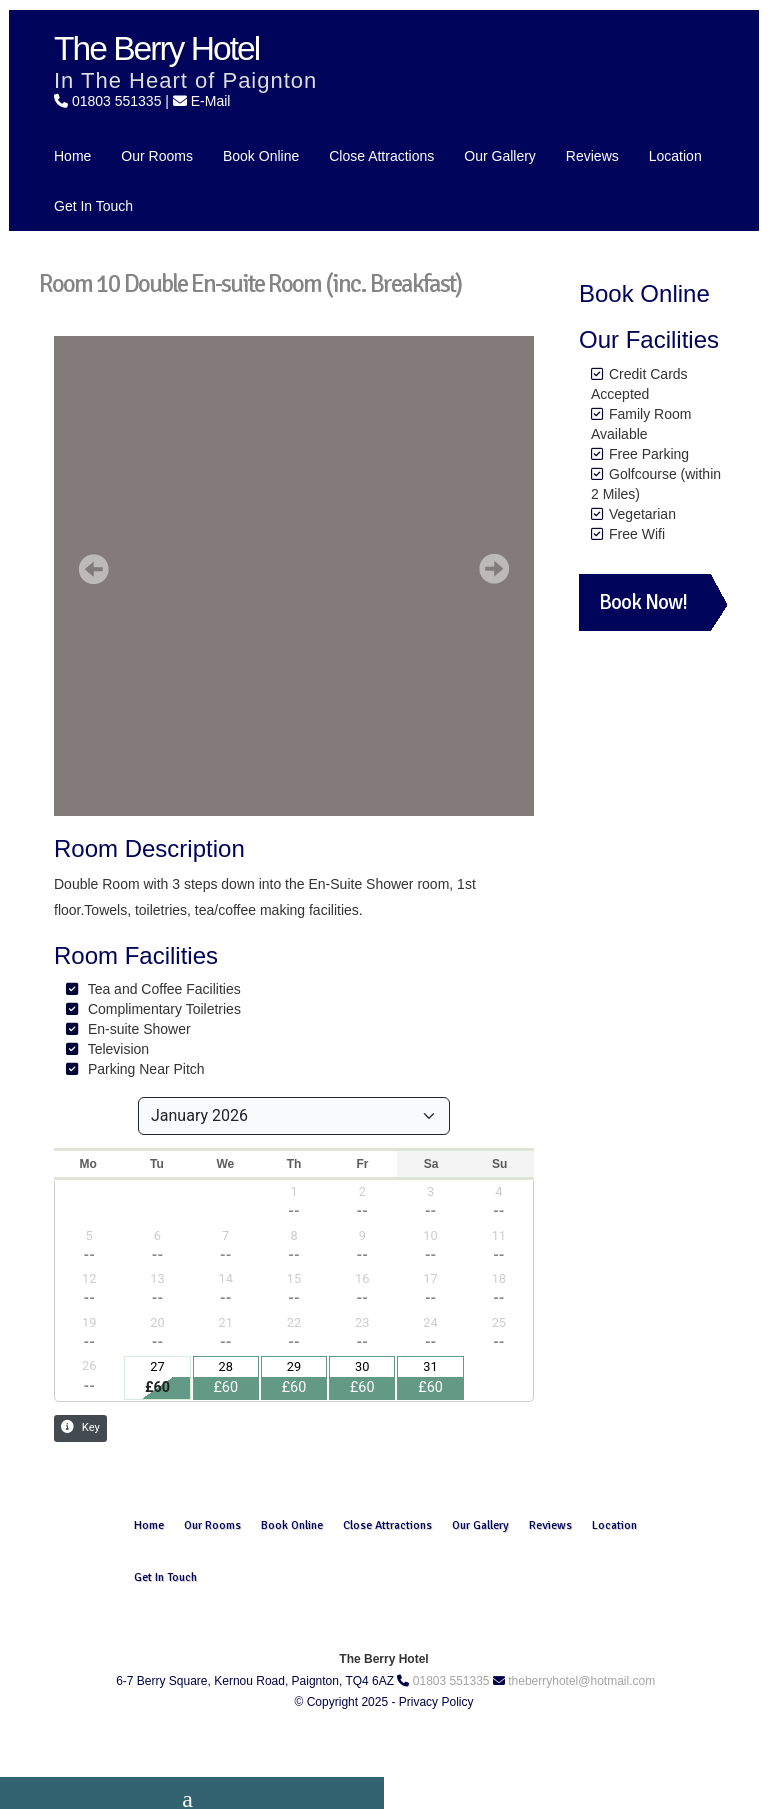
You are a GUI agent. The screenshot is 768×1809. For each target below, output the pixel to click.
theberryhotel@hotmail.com (581, 1681)
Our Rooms (157, 156)
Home (72, 156)
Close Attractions (381, 156)
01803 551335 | (122, 101)
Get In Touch (93, 206)
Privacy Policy (436, 1702)
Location (675, 156)
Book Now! (643, 602)
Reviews (592, 156)
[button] (94, 569)
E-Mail (211, 101)
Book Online (261, 156)
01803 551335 (451, 1681)
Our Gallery (500, 156)
